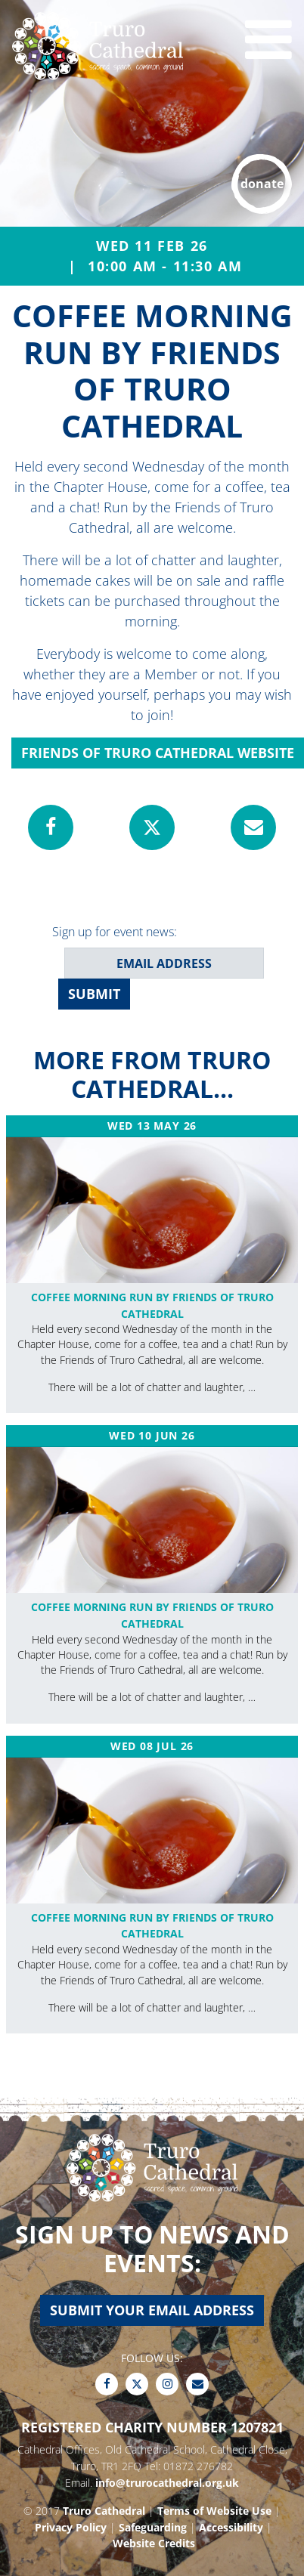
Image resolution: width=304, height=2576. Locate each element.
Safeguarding (153, 2527)
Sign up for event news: (114, 931)
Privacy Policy (71, 2527)
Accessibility (231, 2527)
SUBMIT (94, 994)
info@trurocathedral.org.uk (167, 2482)
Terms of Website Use (214, 2510)
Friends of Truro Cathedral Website (157, 753)
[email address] (164, 963)
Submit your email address (152, 2310)
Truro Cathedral (104, 2510)
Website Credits (154, 2543)
